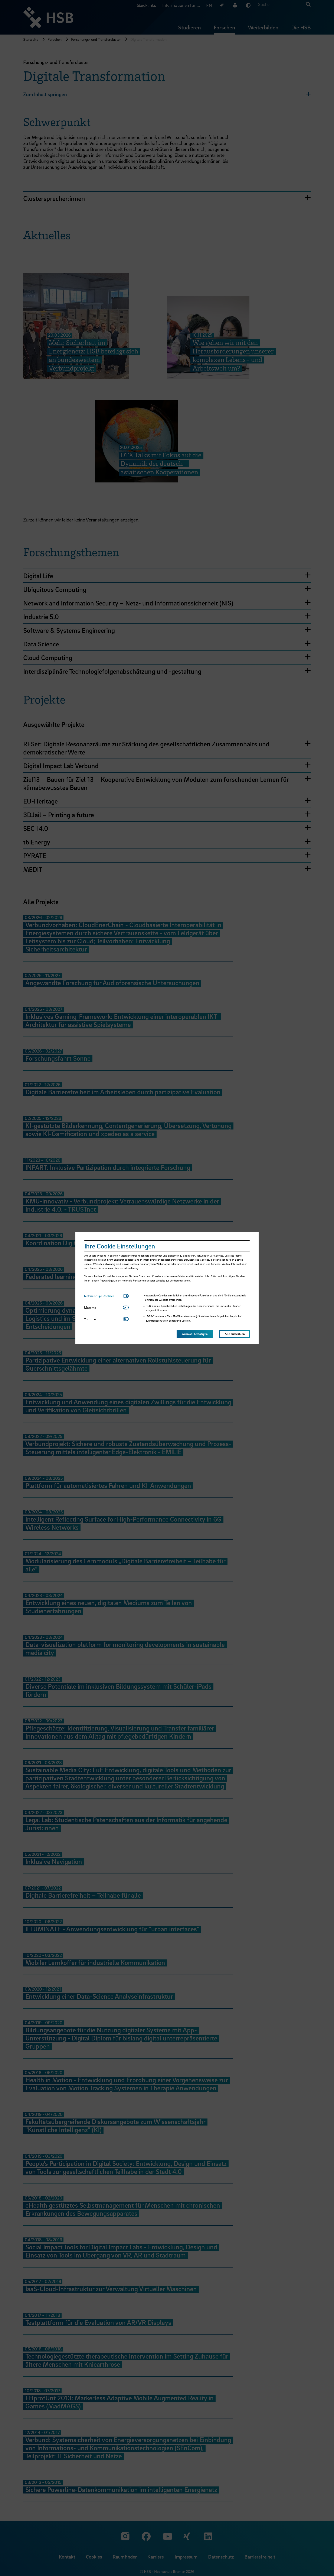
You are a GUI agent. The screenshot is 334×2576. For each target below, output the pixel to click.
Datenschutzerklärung (126, 1268)
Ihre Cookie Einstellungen (119, 1246)
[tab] (103, 1295)
